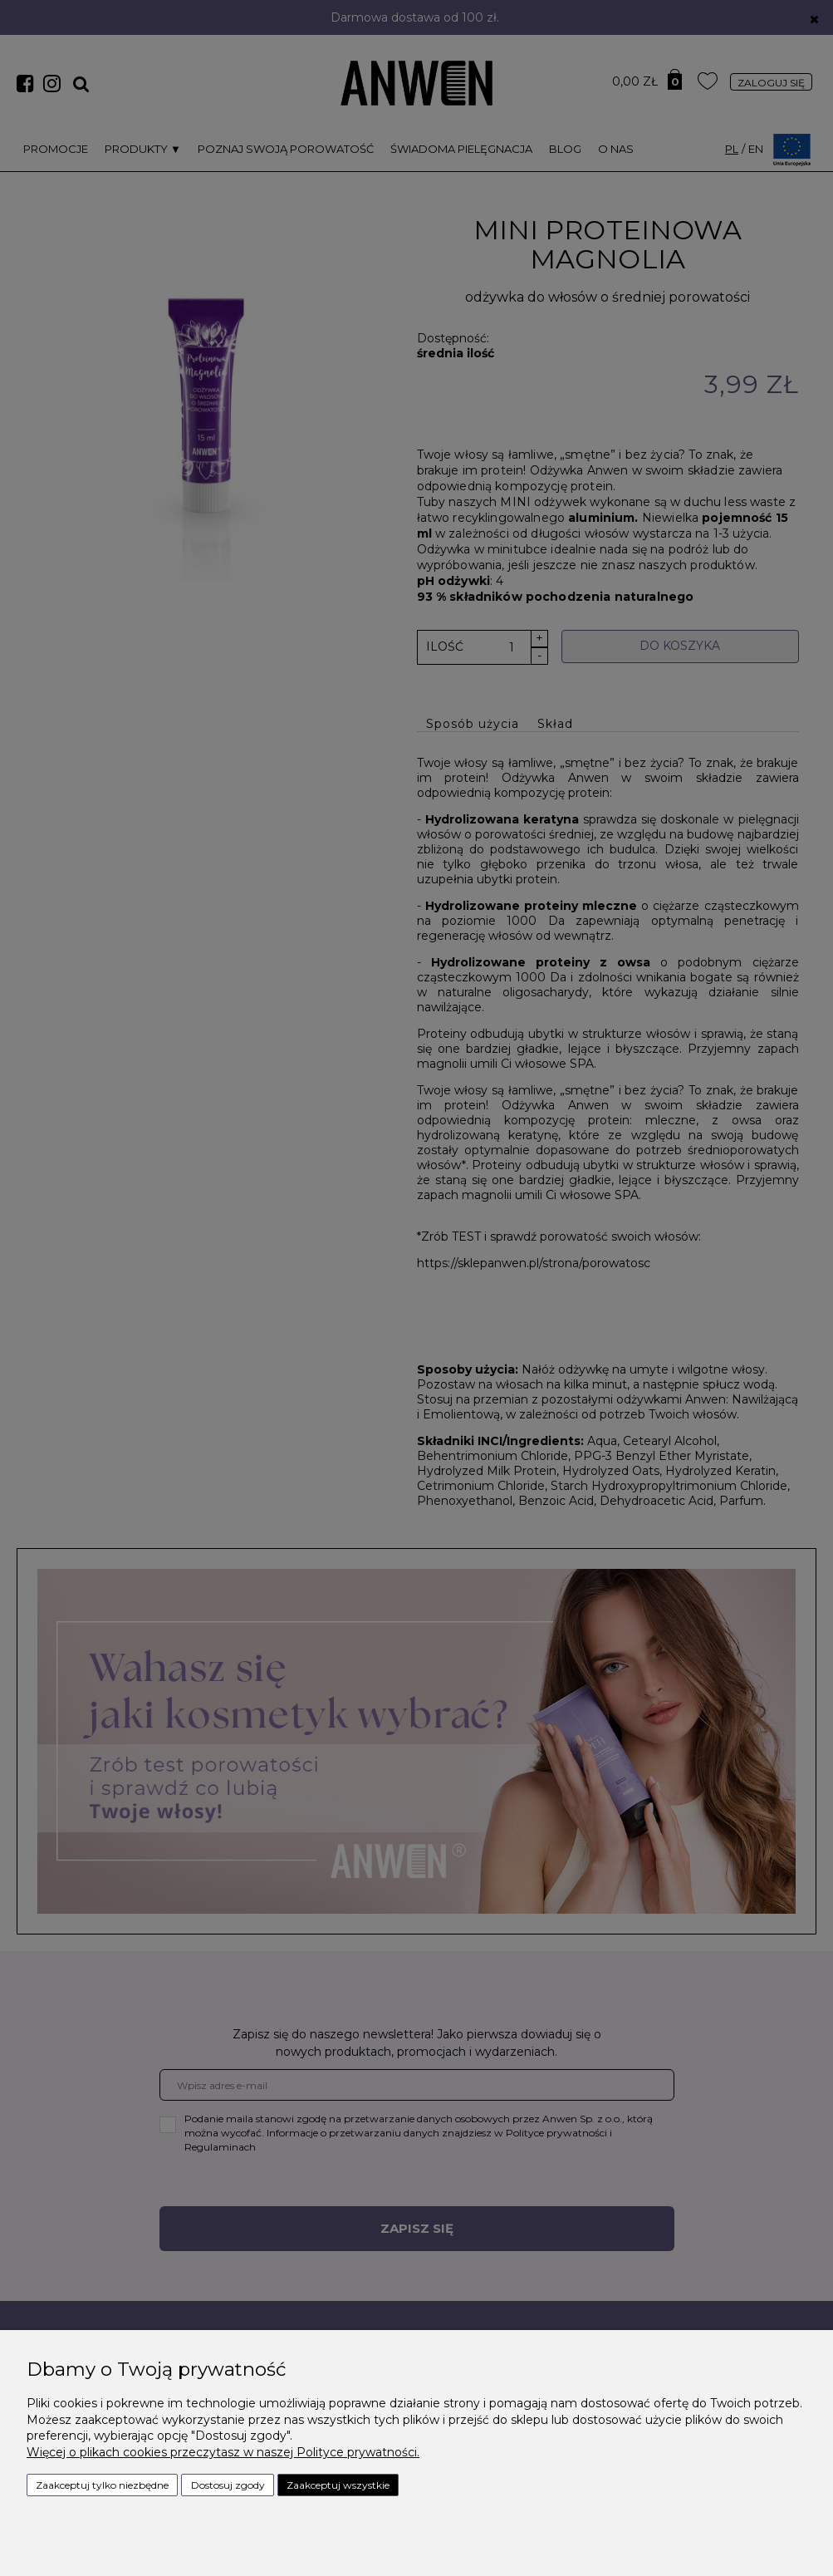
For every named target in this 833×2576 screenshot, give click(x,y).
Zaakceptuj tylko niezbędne (102, 2485)
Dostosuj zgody (228, 2485)
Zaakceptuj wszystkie (338, 2485)
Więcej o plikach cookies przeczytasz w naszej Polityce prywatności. (223, 2452)
